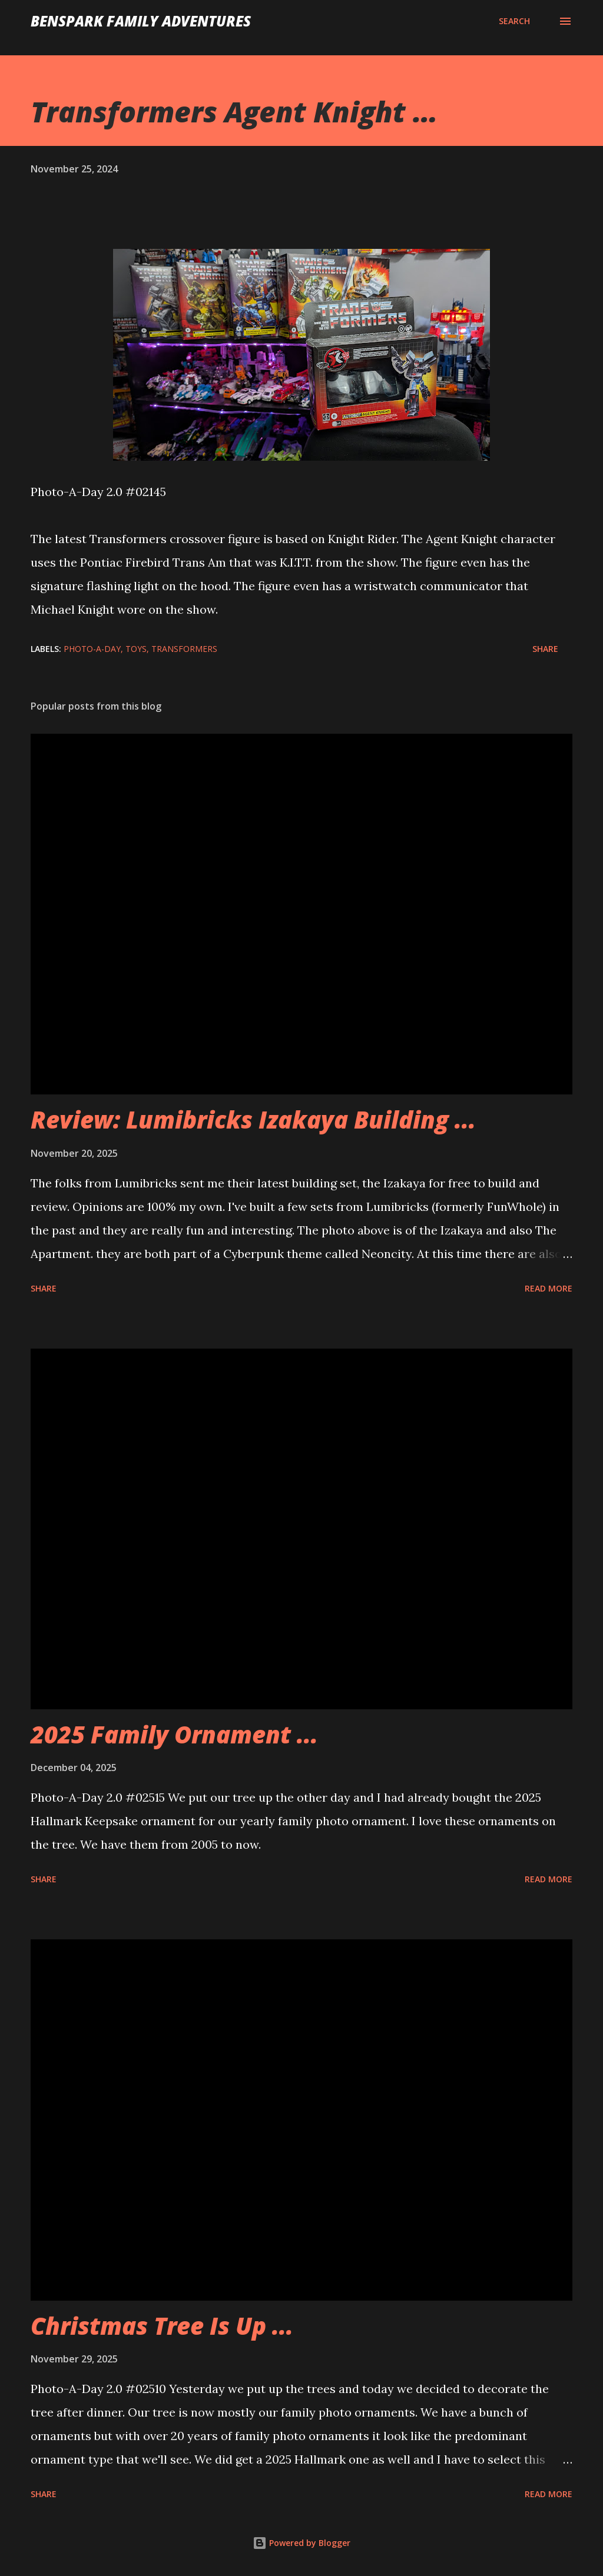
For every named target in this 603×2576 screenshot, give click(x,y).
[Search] (514, 21)
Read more (548, 1288)
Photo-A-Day (92, 648)
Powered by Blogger (301, 2542)
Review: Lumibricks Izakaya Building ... (253, 1119)
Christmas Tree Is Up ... (162, 2325)
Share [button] (545, 648)
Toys (136, 648)
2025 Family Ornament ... (174, 1734)
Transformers (184, 648)
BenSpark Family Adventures (141, 21)
